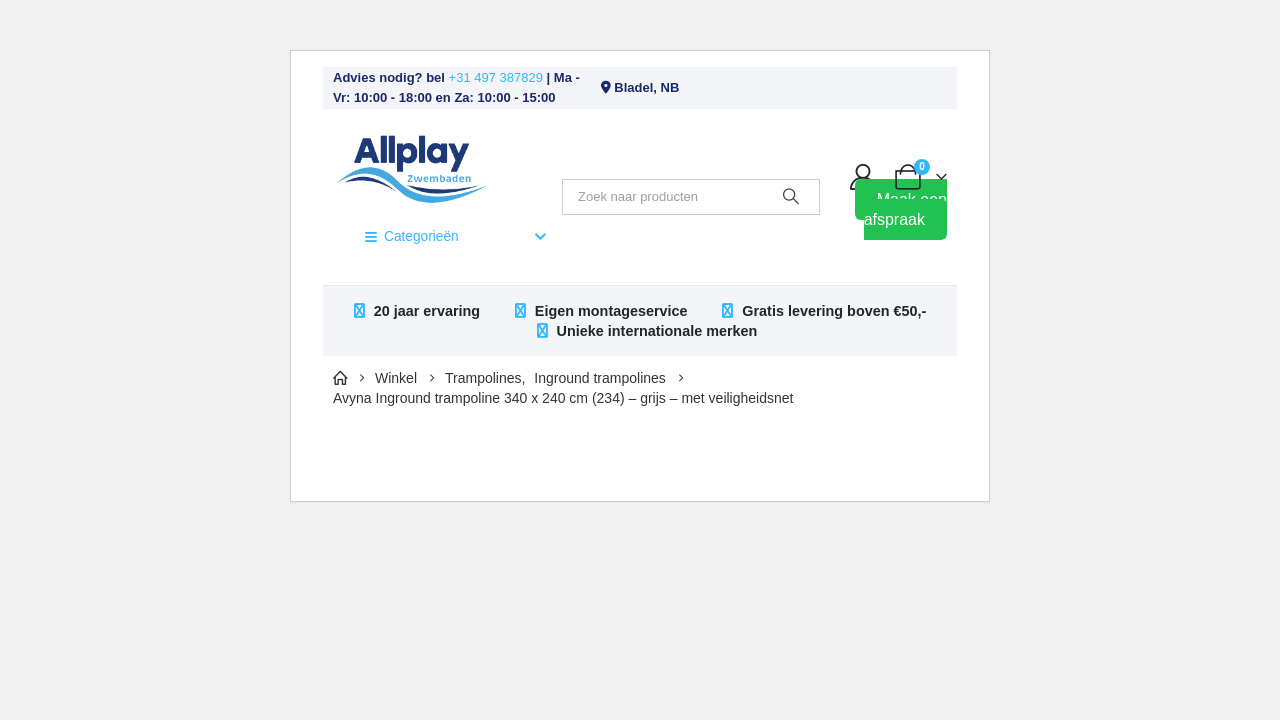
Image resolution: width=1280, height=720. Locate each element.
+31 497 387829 (496, 77)
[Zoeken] (791, 197)
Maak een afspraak (905, 209)
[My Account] (863, 177)
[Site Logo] (411, 167)
